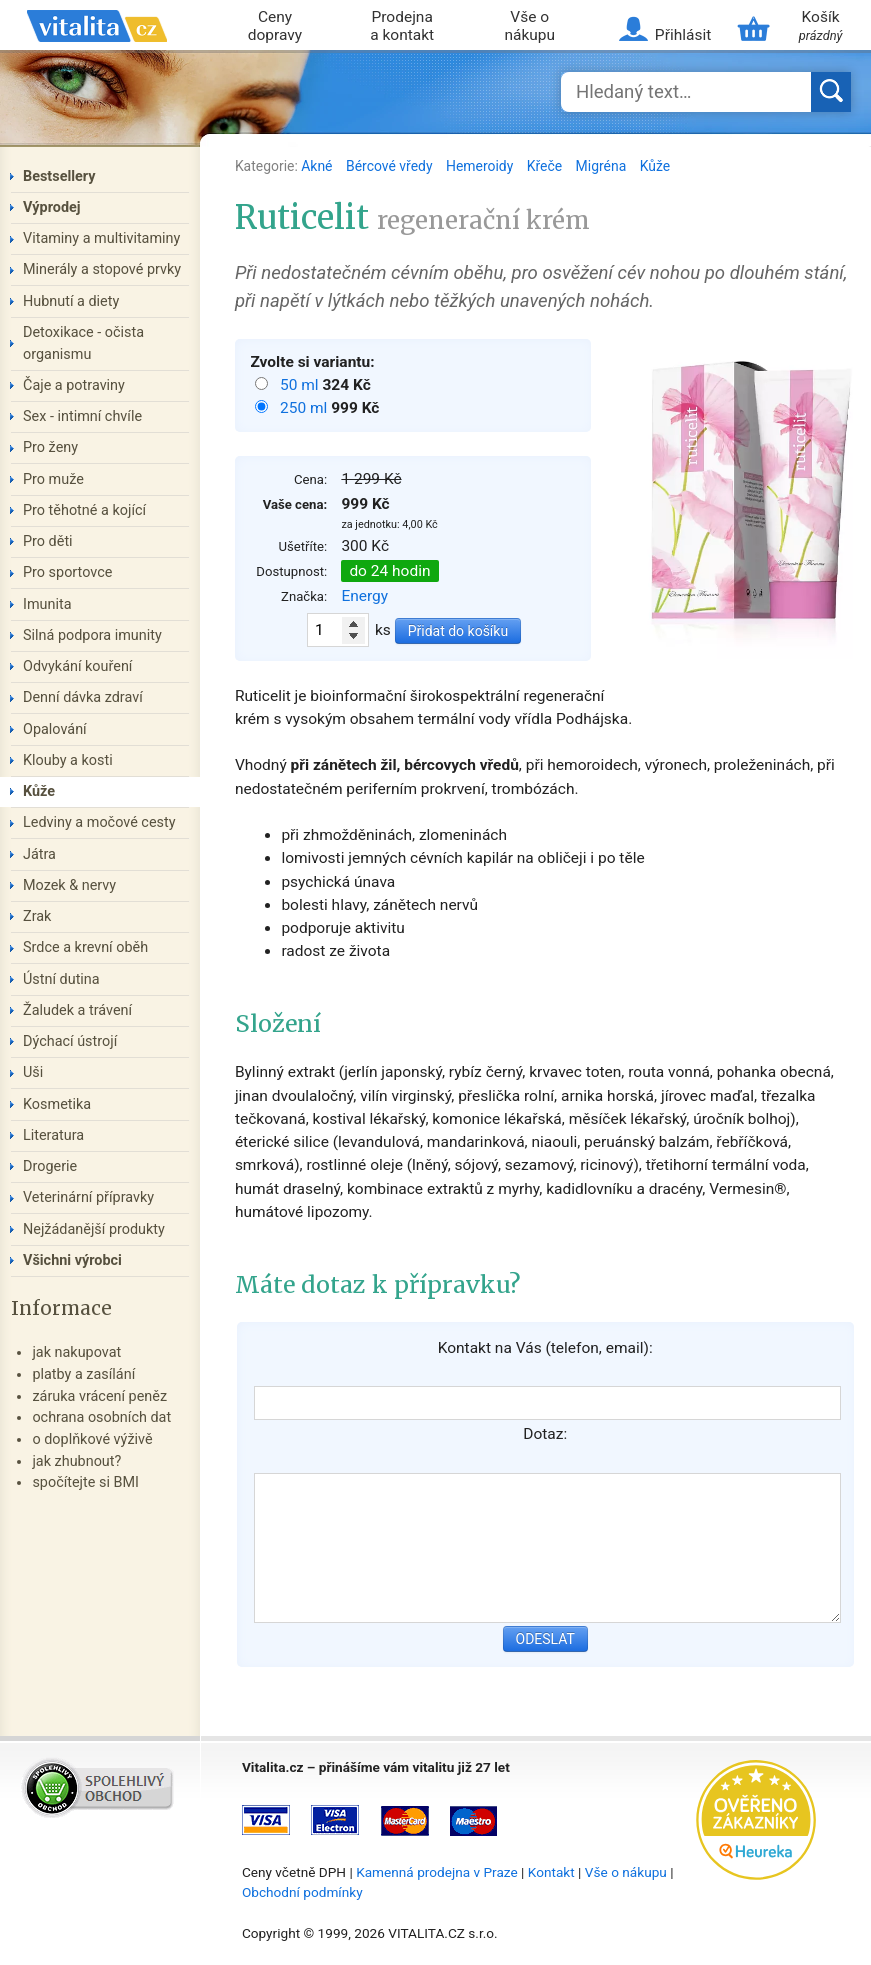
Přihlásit (683, 35)
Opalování (55, 729)
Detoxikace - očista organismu (83, 343)
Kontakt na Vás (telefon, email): (545, 1348)
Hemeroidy (481, 166)
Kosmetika (57, 1104)
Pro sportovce (67, 572)
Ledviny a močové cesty (99, 822)
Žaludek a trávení (77, 1010)
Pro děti (48, 541)
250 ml (305, 408)
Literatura (53, 1135)
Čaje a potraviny (74, 385)
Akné (318, 166)
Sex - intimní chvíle (82, 416)
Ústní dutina (61, 979)
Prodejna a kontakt (402, 26)
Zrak (37, 916)
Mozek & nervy (69, 885)
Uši (33, 1072)
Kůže (655, 166)
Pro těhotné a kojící (84, 510)
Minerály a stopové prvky (102, 269)
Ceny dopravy (275, 26)
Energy (364, 596)
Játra (39, 854)
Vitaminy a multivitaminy (101, 238)
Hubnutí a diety (71, 301)
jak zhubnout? (76, 1461)
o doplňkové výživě (92, 1439)
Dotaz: (545, 1434)
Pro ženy (50, 447)
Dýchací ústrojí (70, 1041)
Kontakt (551, 1872)
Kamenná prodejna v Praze (437, 1872)
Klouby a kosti (68, 760)
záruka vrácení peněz (99, 1396)
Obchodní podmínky (302, 1892)
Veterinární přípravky (88, 1197)
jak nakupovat (76, 1352)
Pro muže (53, 479)
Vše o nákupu (529, 26)
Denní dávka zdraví (83, 697)
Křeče (546, 166)
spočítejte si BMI (85, 1482)
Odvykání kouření (77, 666)
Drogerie (50, 1166)
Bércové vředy (391, 166)
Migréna (603, 166)
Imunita (47, 604)
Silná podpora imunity (92, 635)
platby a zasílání (83, 1374)
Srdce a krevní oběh (85, 947)
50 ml (301, 385)
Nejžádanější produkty (94, 1229)
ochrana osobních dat (101, 1417)
